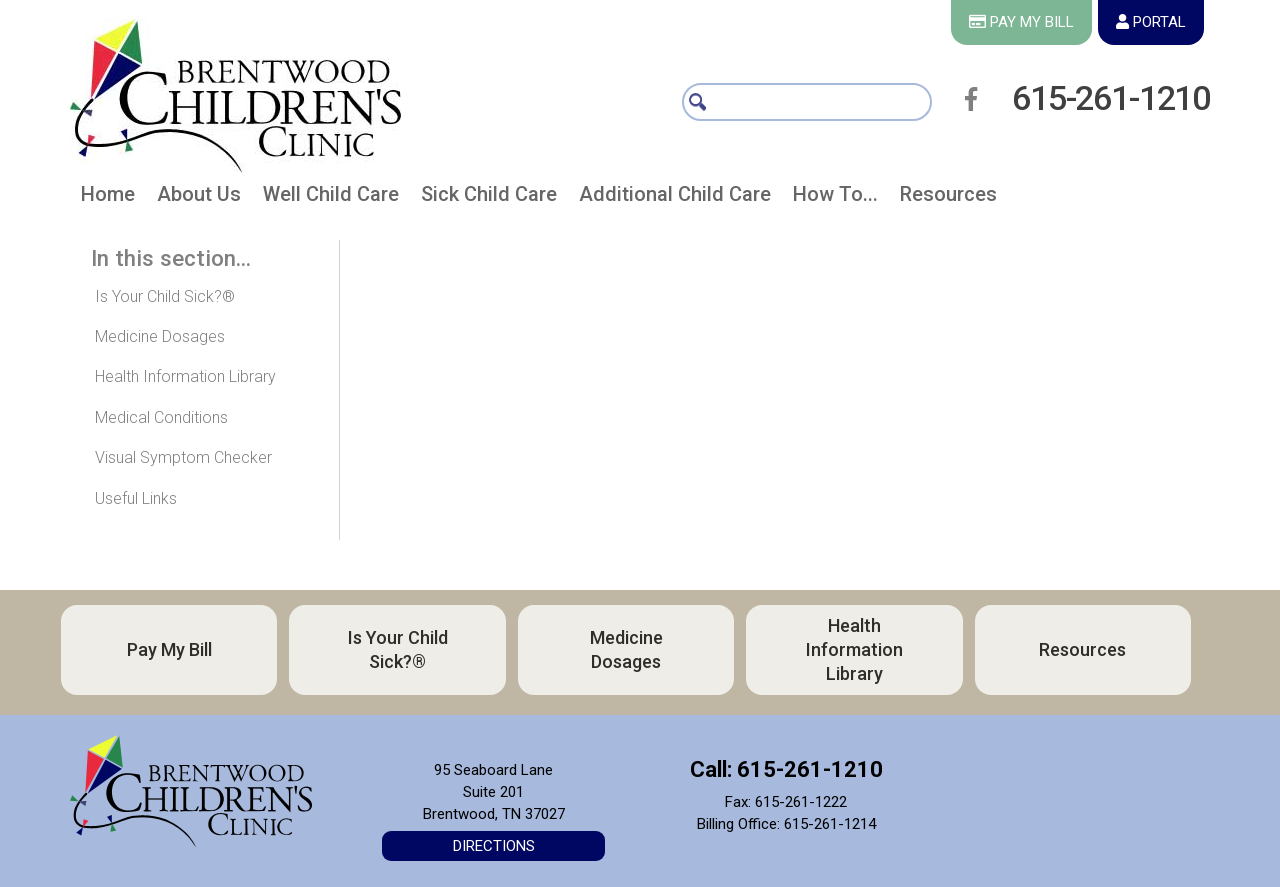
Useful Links (136, 498)
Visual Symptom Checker (183, 457)
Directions (494, 846)
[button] (199, 198)
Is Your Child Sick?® (165, 296)
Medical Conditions (161, 417)
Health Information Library (185, 376)
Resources (1082, 649)
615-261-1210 (1111, 98)
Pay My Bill (169, 649)
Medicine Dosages (160, 336)
